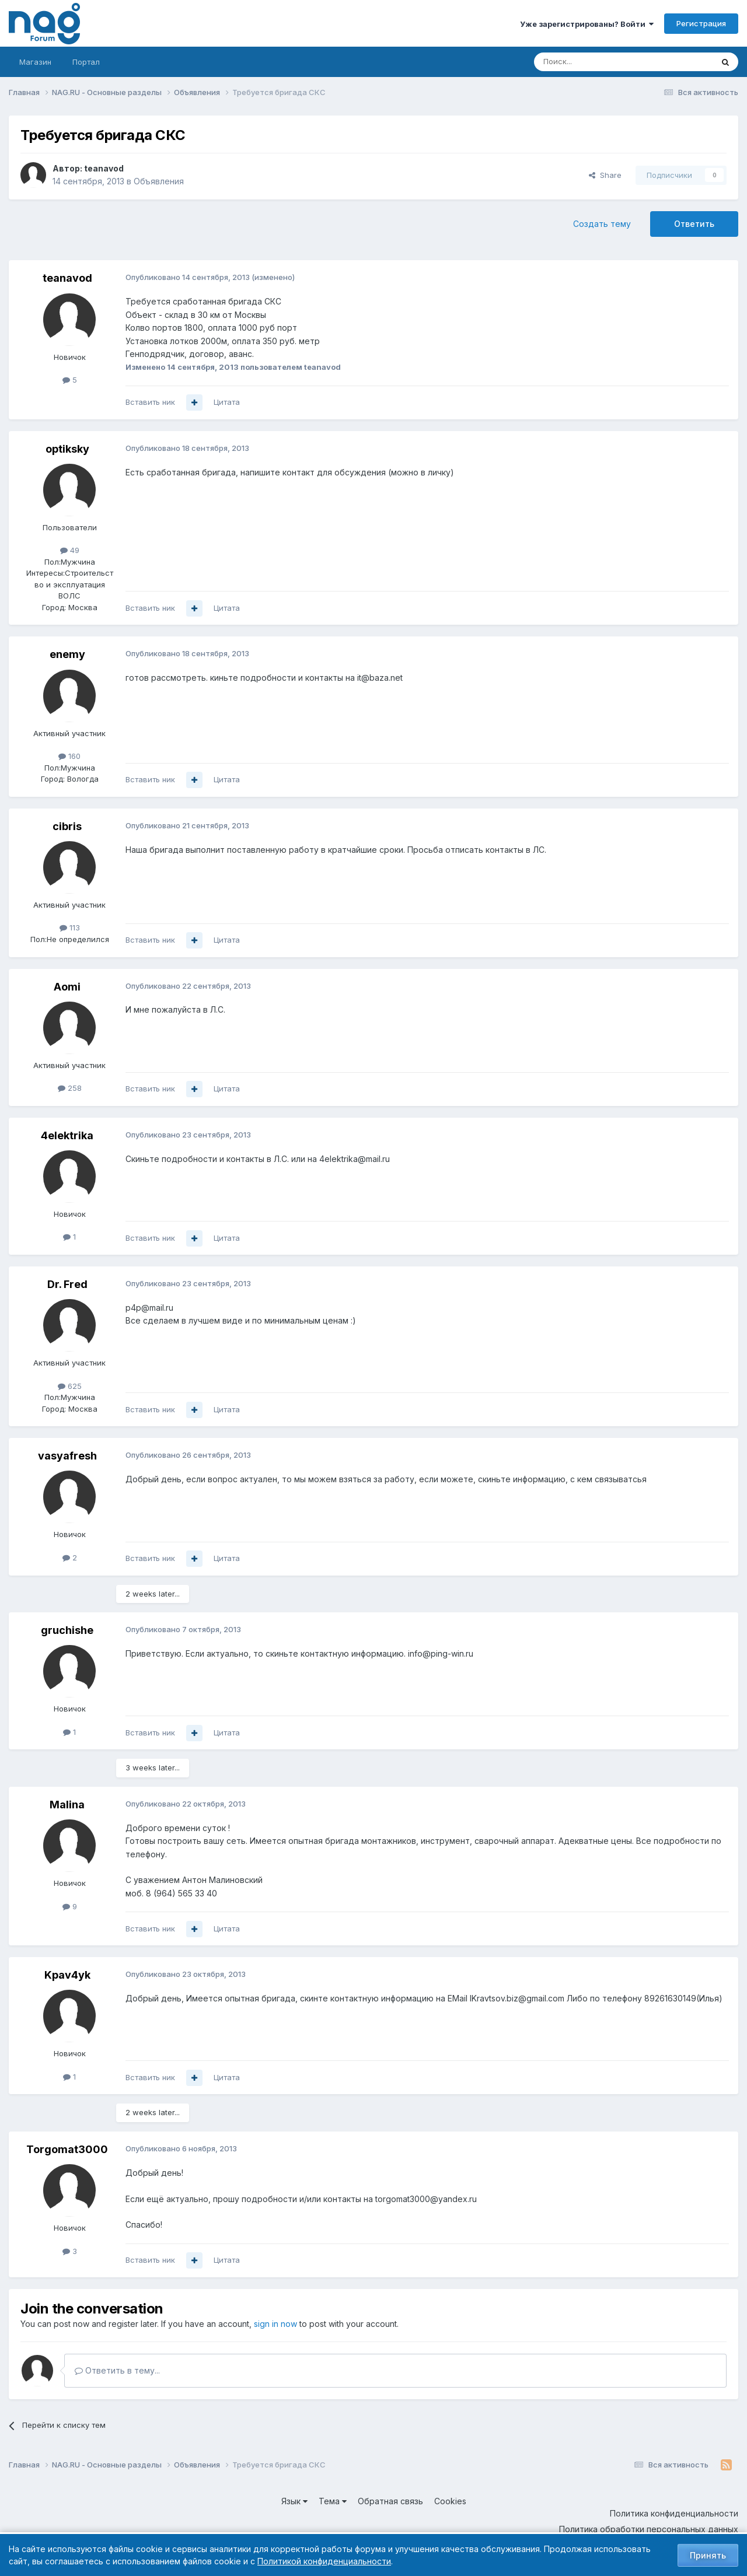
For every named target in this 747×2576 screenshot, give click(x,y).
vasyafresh (67, 1456)
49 (69, 550)
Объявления (159, 181)
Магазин (35, 61)
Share (605, 175)
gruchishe (67, 1630)
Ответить (694, 224)
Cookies (450, 2501)
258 (70, 1088)
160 (69, 756)
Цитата (227, 402)
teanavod (104, 168)
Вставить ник (150, 402)
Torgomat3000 (67, 2149)
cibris (67, 826)
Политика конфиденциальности (674, 2513)
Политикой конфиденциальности (324, 2561)
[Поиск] (591, 61)
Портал (86, 61)
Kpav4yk (67, 1975)
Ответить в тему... (117, 2370)
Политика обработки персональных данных (648, 2529)
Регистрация (701, 23)
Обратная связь (390, 2501)
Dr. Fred (67, 1284)
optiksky (67, 449)
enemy (67, 654)
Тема (333, 2501)
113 (70, 927)
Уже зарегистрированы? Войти (587, 24)
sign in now (275, 2324)
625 (70, 1386)
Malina (67, 1804)
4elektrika (67, 1135)
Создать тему (602, 224)
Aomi (67, 987)
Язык (294, 2501)
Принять (708, 2555)
